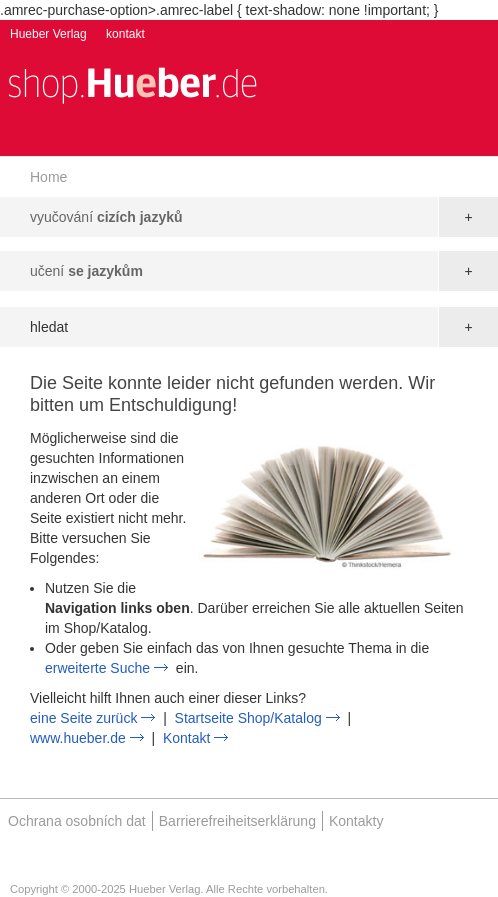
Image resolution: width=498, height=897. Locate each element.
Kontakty (356, 821)
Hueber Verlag (48, 34)
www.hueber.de (78, 738)
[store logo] (132, 83)
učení (86, 271)
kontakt (125, 34)
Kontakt (186, 738)
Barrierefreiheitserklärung (237, 821)
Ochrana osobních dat (77, 821)
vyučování (106, 217)
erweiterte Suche (97, 668)
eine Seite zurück (83, 718)
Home (48, 177)
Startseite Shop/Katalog (248, 718)
